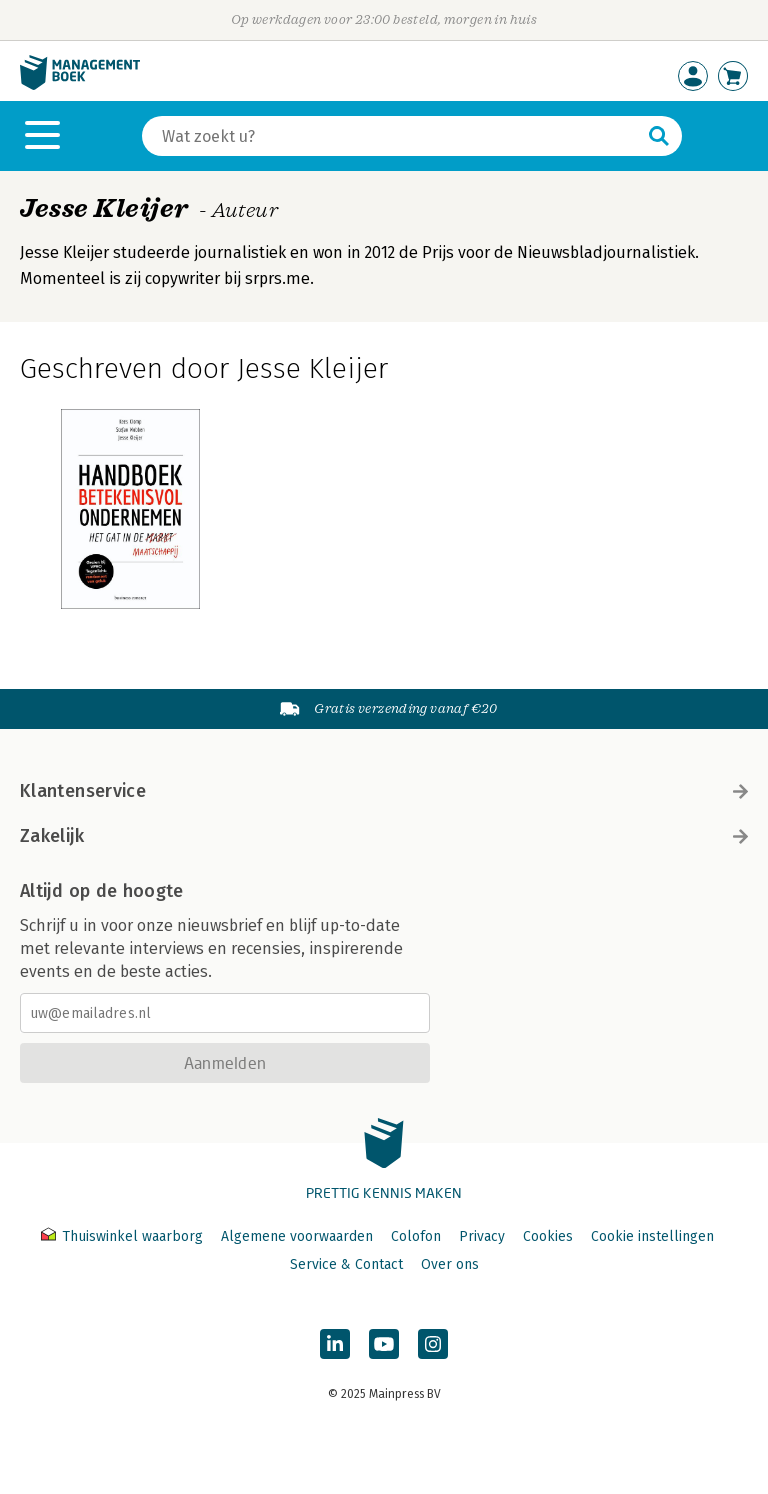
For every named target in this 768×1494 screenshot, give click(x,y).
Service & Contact (346, 1264)
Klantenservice (384, 791)
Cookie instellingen (652, 1236)
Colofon (416, 1236)
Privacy (482, 1236)
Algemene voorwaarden (297, 1236)
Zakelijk (384, 836)
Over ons (450, 1264)
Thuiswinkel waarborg (124, 1236)
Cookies (548, 1236)
